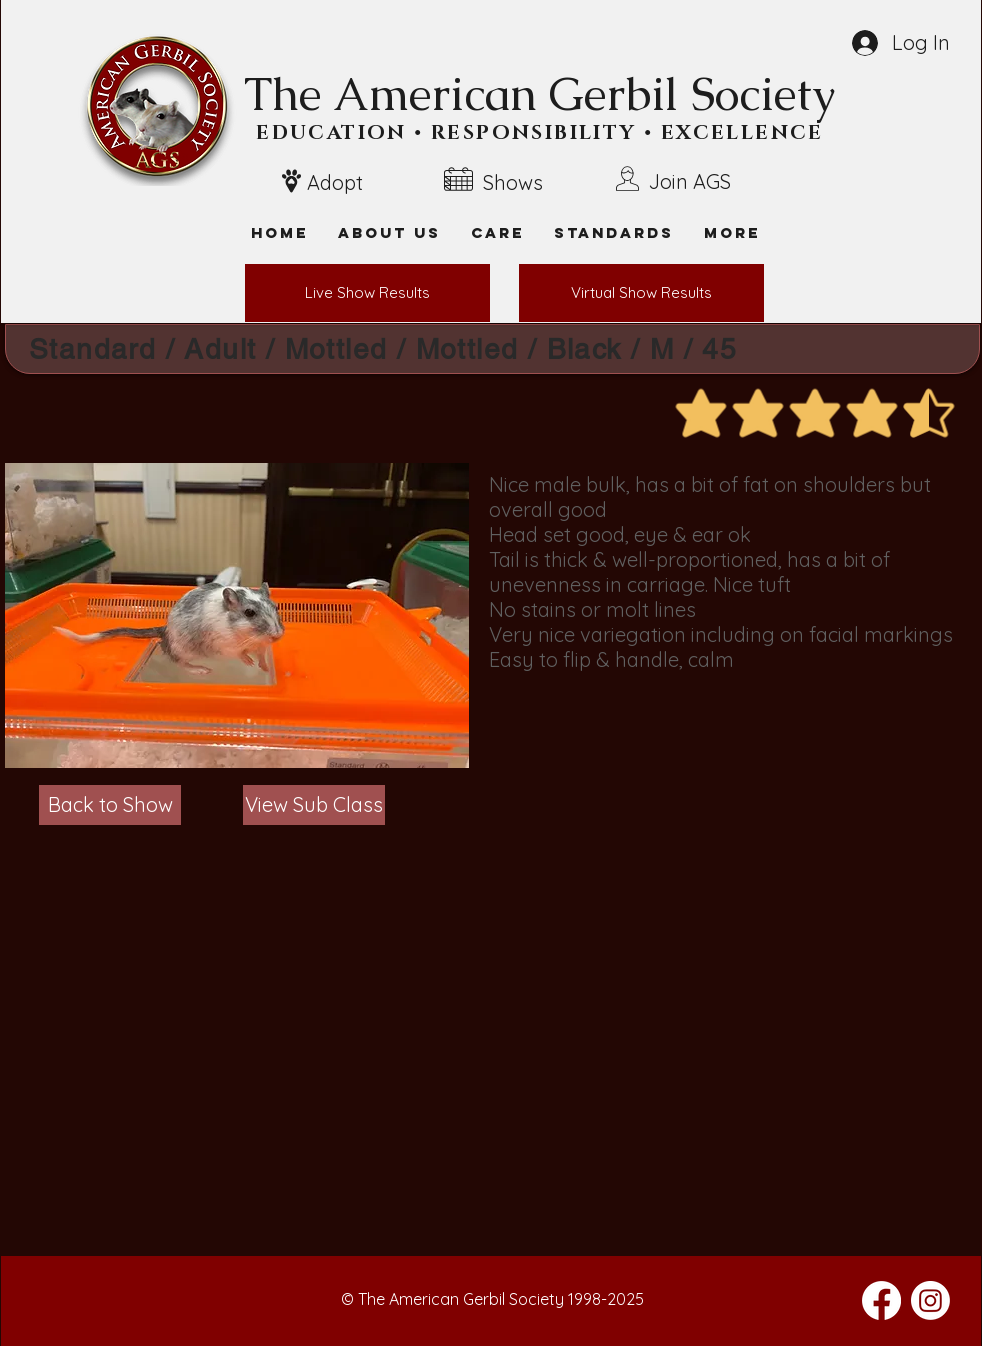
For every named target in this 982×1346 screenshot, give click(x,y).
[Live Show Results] (367, 293)
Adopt (335, 182)
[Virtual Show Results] (641, 293)
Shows (513, 182)
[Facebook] (881, 1300)
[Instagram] (930, 1300)
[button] (732, 232)
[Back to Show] (110, 805)
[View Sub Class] (314, 805)
